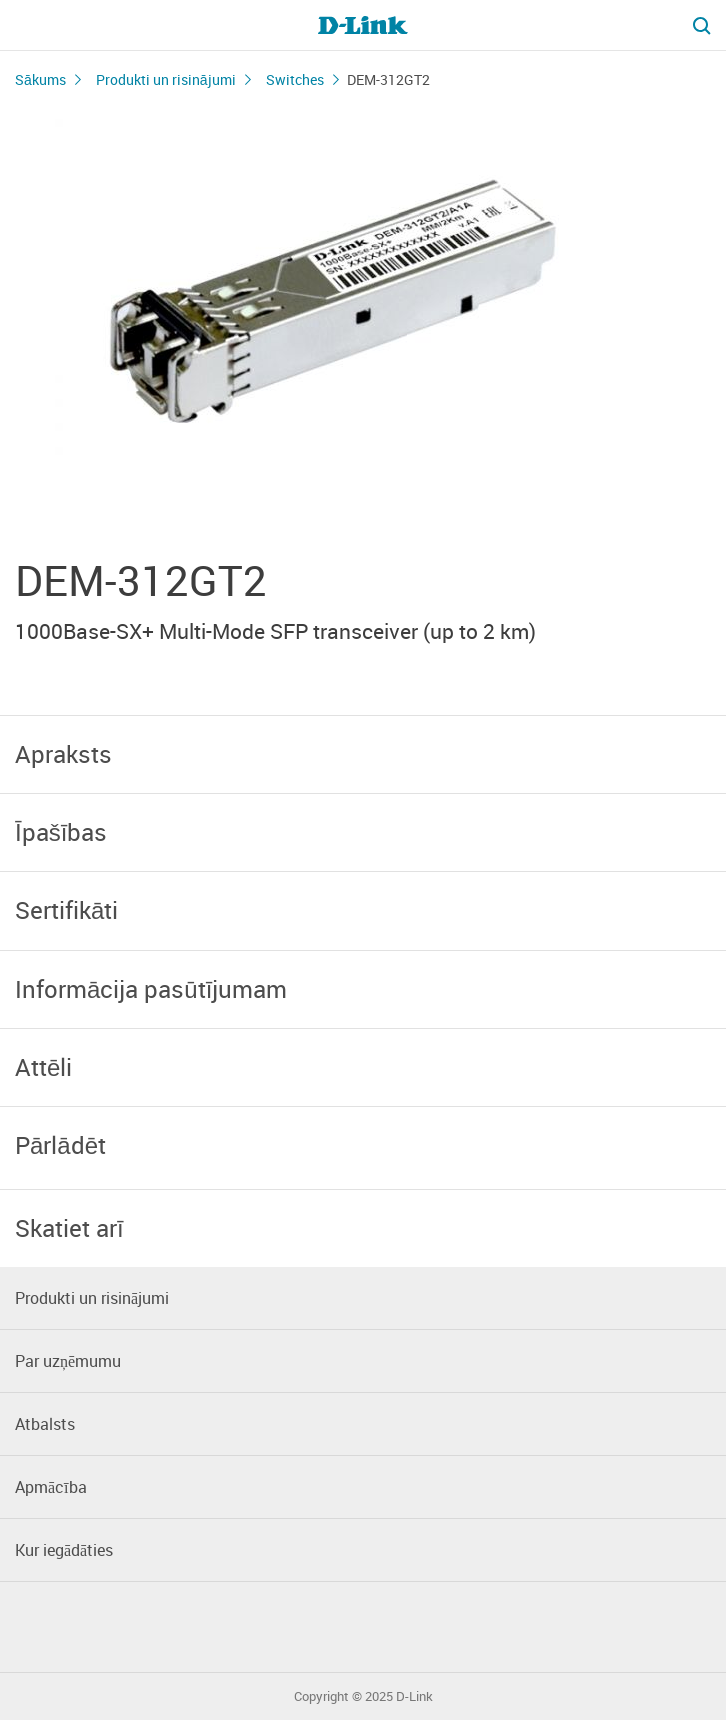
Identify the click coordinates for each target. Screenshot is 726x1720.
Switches (295, 79)
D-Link (414, 1696)
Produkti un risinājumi (166, 79)
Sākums (40, 79)
